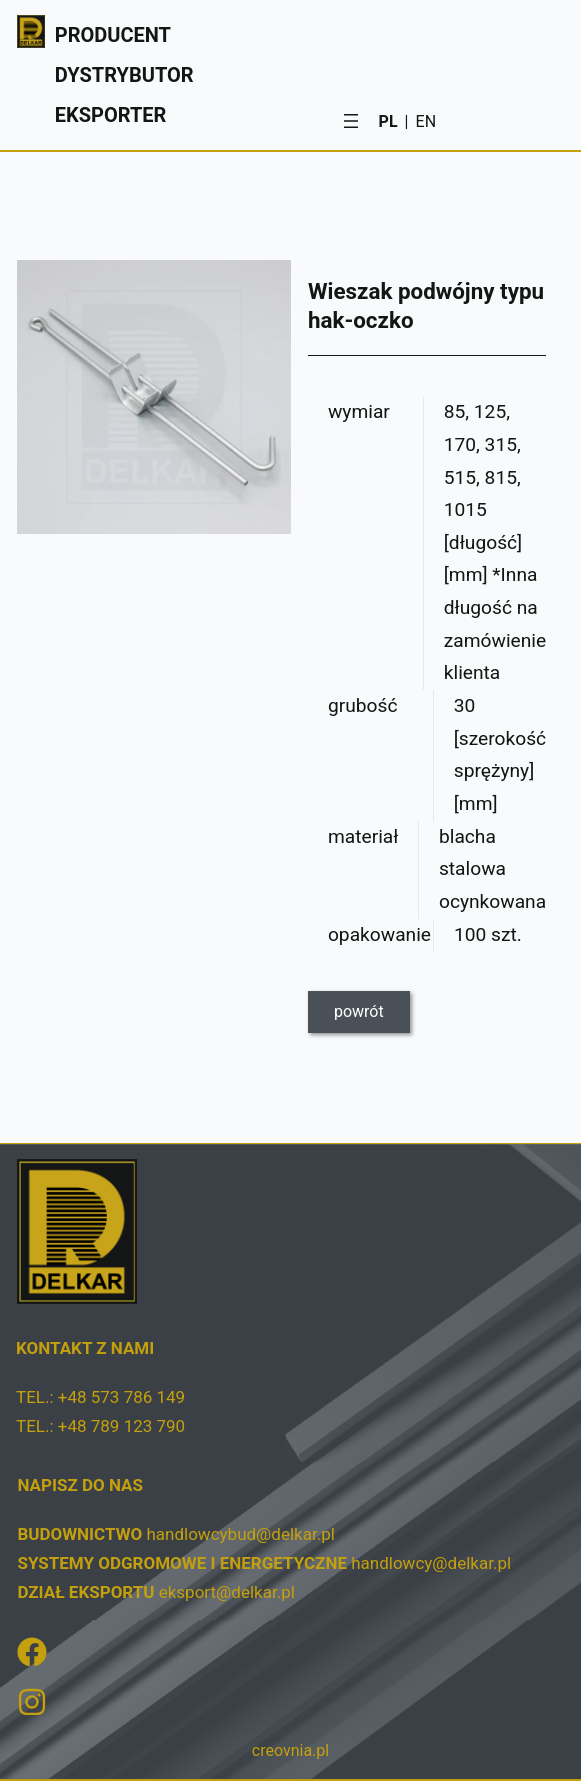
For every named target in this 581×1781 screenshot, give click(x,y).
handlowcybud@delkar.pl (240, 1534)
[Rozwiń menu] (351, 121)
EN (426, 121)
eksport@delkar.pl (227, 1592)
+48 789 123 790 (121, 1426)
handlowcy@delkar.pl (431, 1563)
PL (388, 121)
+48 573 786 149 (121, 1397)
